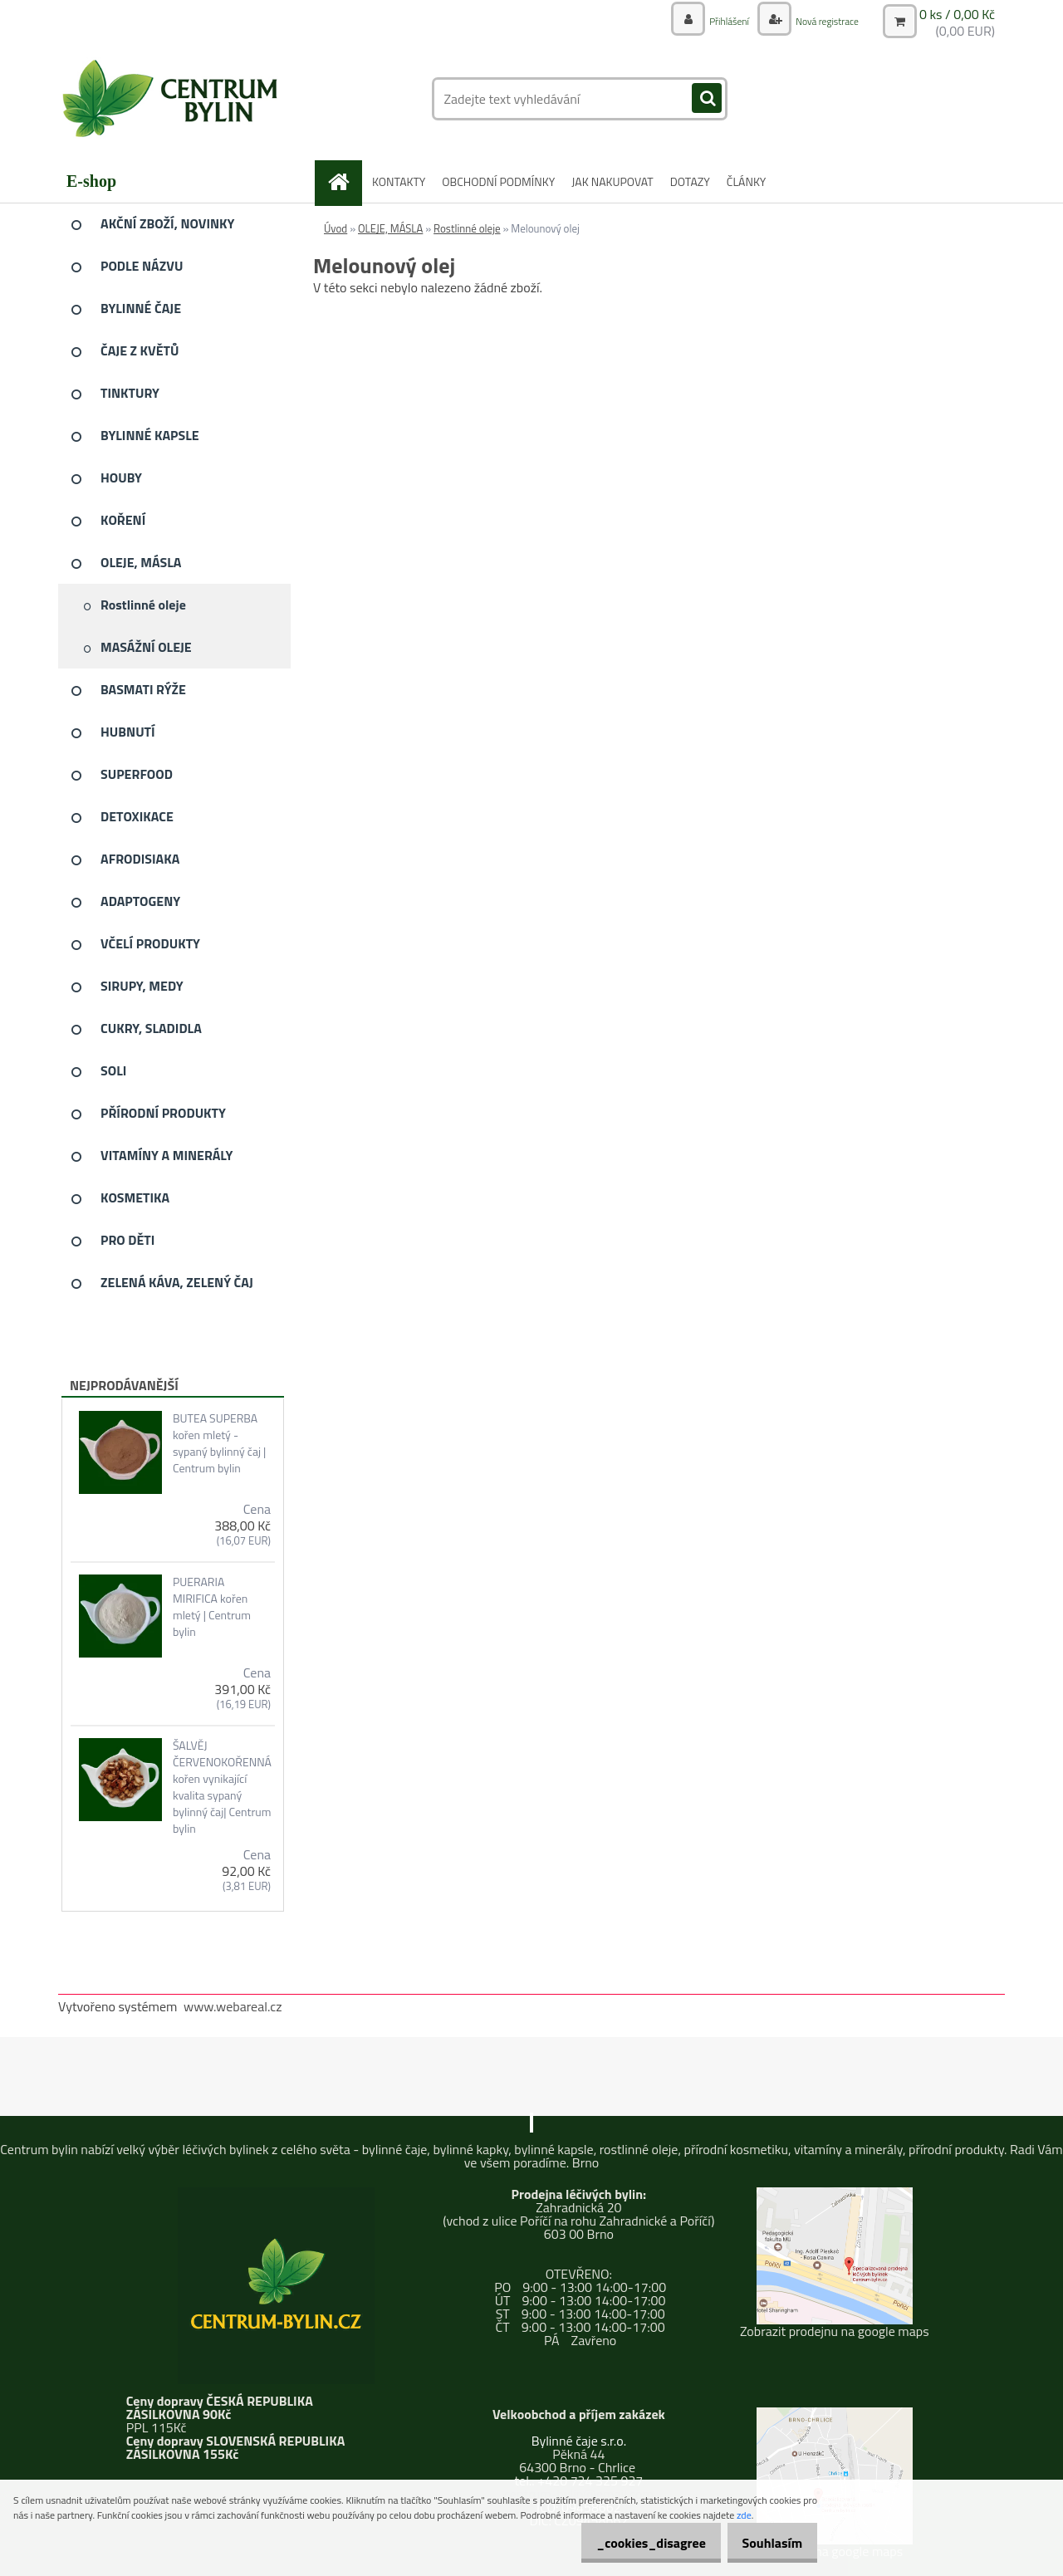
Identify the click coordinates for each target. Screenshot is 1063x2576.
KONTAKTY (398, 181)
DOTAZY (690, 181)
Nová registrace (820, 20)
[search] (707, 99)
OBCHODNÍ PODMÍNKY (498, 181)
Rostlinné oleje (467, 228)
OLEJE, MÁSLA (390, 228)
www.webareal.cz (233, 2006)
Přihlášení (711, 20)
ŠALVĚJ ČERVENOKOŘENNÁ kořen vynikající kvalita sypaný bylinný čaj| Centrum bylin (222, 1787)
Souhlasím (766, 2543)
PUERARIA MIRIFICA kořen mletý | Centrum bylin (212, 1607)
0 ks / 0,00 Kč (957, 13)
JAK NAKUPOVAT (612, 181)
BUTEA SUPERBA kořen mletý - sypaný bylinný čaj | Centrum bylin (219, 1443)
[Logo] (172, 98)
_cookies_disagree (633, 2543)
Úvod (335, 228)
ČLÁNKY (747, 181)
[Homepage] (345, 181)
